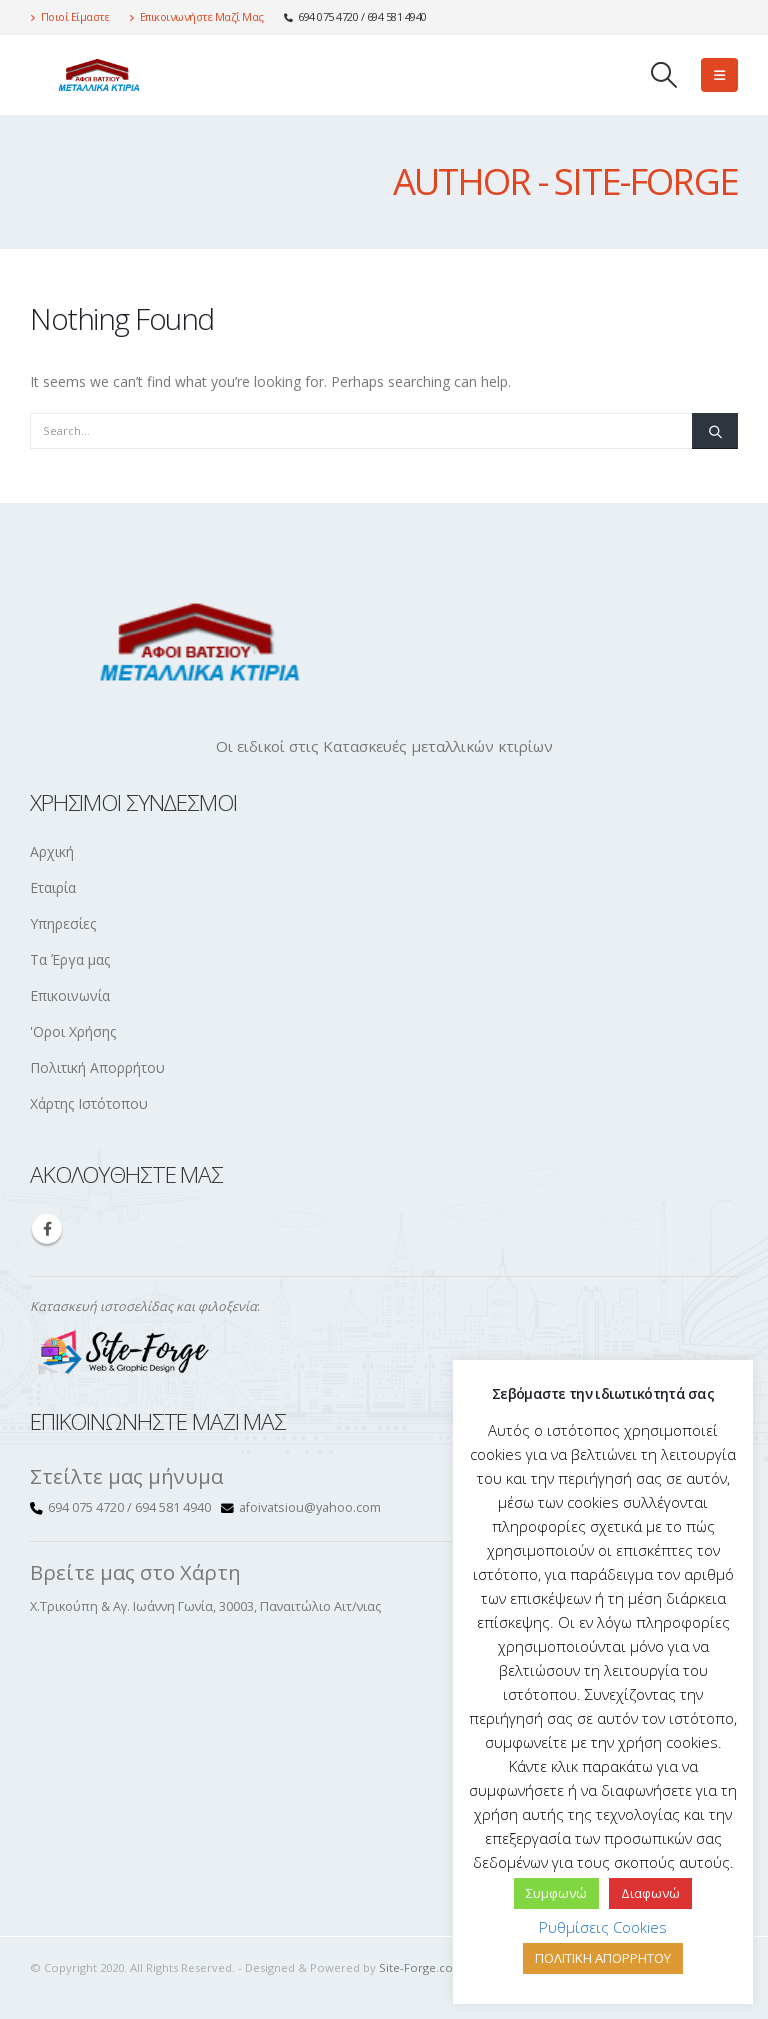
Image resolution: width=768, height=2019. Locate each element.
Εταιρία (53, 887)
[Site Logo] (95, 74)
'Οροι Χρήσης (73, 1031)
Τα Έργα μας (70, 959)
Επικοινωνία (70, 995)
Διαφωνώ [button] (650, 1893)
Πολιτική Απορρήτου (97, 1067)
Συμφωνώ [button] (556, 1893)
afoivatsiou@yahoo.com (310, 1507)
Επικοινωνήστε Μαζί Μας (196, 16)
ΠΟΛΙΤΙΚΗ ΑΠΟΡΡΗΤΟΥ (603, 1958)
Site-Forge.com (421, 1967)
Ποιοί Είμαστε (69, 16)
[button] (664, 75)
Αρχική (52, 851)
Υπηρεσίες (63, 923)
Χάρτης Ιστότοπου (89, 1103)
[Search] (715, 431)
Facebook (47, 1229)
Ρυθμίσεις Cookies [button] (603, 1927)
